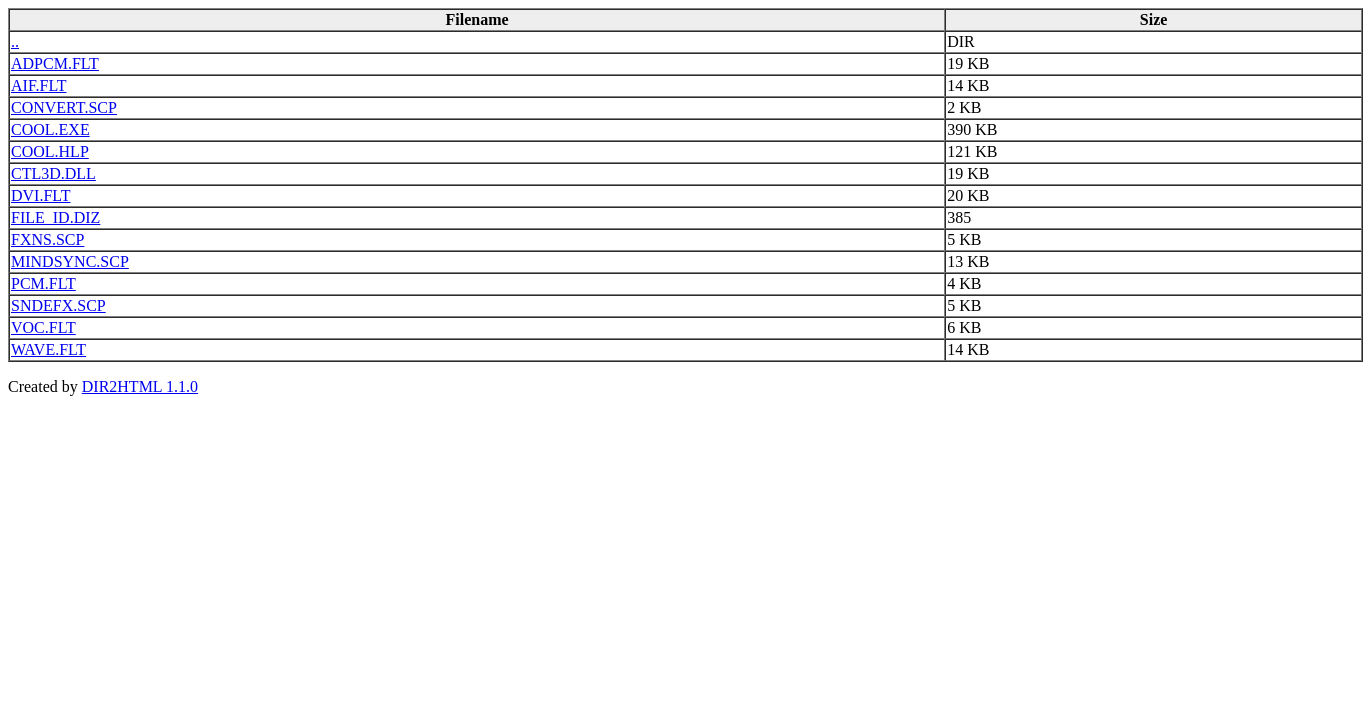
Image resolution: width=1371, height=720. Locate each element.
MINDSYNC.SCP (70, 261)
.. (15, 41)
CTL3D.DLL (53, 173)
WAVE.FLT (48, 349)
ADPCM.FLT (55, 63)
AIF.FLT (38, 85)
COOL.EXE (50, 129)
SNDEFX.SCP (58, 305)
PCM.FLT (43, 283)
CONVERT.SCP (64, 107)
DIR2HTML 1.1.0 (140, 386)
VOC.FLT (43, 327)
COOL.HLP (50, 151)
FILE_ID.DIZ (55, 217)
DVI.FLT (40, 195)
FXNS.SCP (47, 239)
